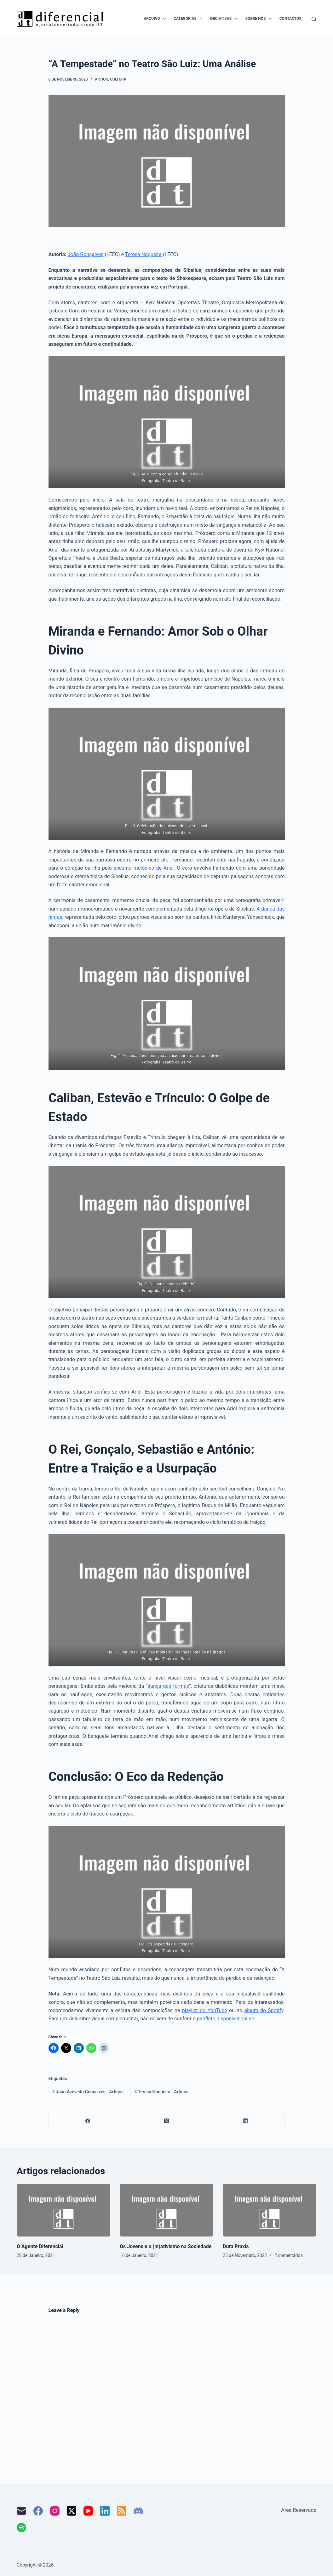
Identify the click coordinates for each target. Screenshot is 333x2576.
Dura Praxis (236, 2246)
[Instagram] (55, 2511)
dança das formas (168, 1686)
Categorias (189, 19)
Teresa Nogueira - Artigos (161, 2091)
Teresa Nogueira (143, 254)
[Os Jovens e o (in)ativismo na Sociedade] (166, 2210)
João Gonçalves (86, 254)
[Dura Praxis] (269, 2210)
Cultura (118, 79)
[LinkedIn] (245, 2121)
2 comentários (288, 2255)
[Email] (21, 2511)
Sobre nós (259, 19)
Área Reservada (299, 2510)
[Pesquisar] (314, 19)
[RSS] (121, 2511)
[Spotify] (21, 2527)
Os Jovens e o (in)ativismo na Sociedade (165, 2246)
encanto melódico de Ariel (143, 868)
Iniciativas (225, 19)
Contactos (290, 18)
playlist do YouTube (204, 2010)
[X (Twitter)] (166, 2121)
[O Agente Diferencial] (63, 2210)
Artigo (101, 79)
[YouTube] (88, 2511)
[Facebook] (88, 2121)
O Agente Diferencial (40, 2246)
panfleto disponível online (225, 2019)
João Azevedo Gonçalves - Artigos (87, 2091)
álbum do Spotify (263, 2010)
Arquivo (156, 19)
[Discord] (138, 2511)
